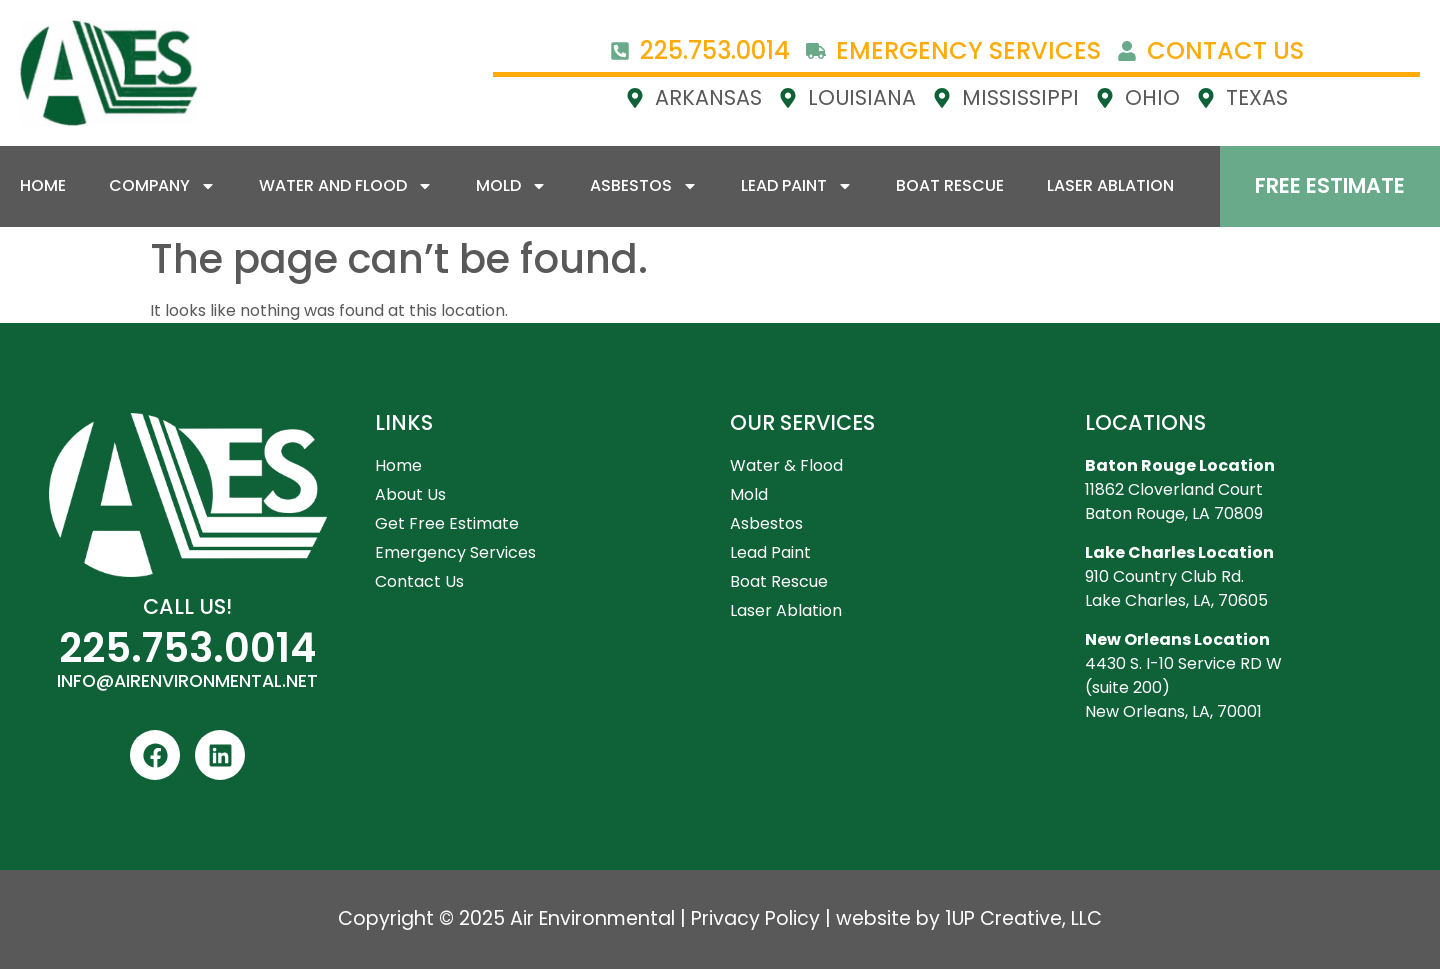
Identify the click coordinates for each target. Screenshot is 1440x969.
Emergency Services (455, 552)
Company (162, 186)
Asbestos (644, 186)
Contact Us (419, 581)
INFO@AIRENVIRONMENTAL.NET (187, 681)
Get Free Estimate (447, 523)
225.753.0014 (187, 648)
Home (43, 185)
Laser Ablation (1110, 185)
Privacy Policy (755, 918)
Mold (511, 186)
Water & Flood (786, 465)
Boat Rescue (950, 185)
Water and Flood (346, 186)
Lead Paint (797, 186)
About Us (410, 494)
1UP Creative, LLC (1023, 918)
